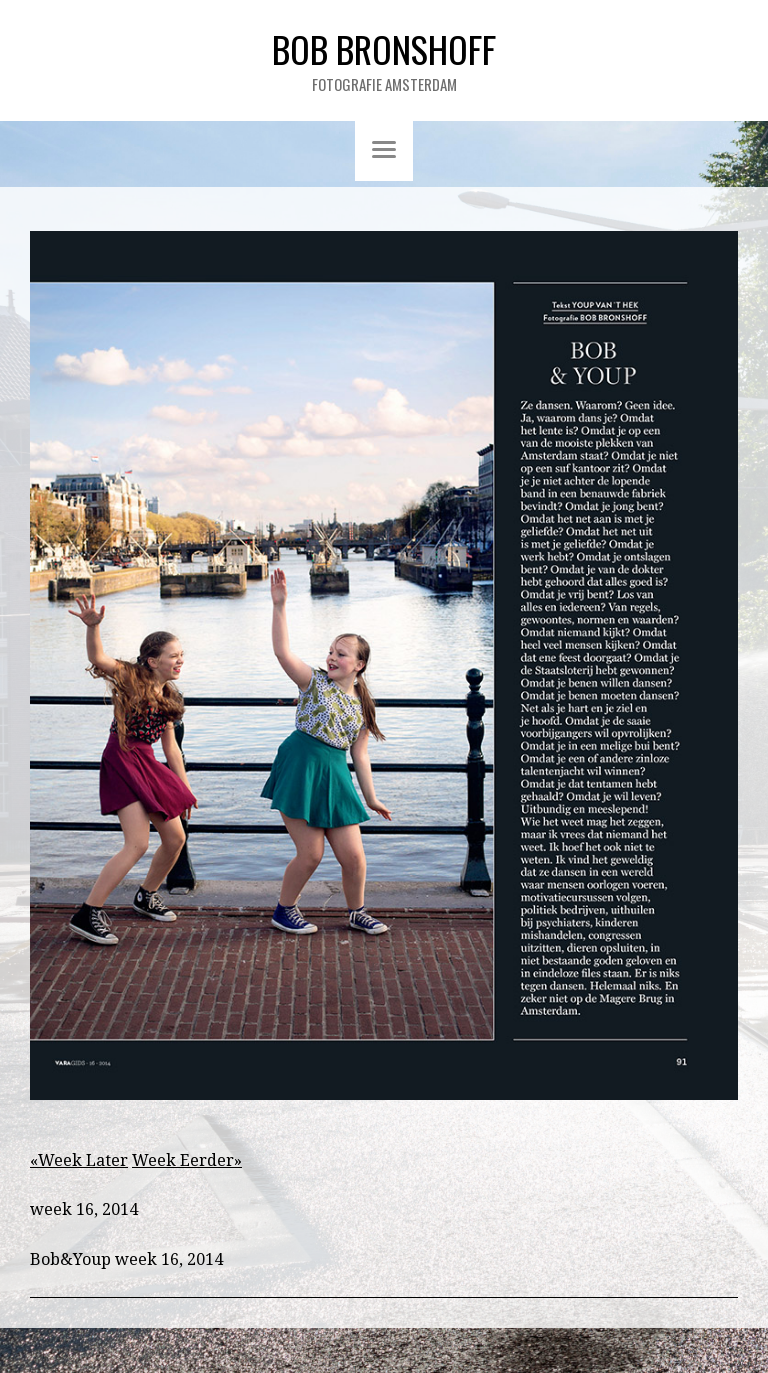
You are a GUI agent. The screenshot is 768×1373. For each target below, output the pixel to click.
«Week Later (79, 1160)
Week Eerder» (187, 1160)
